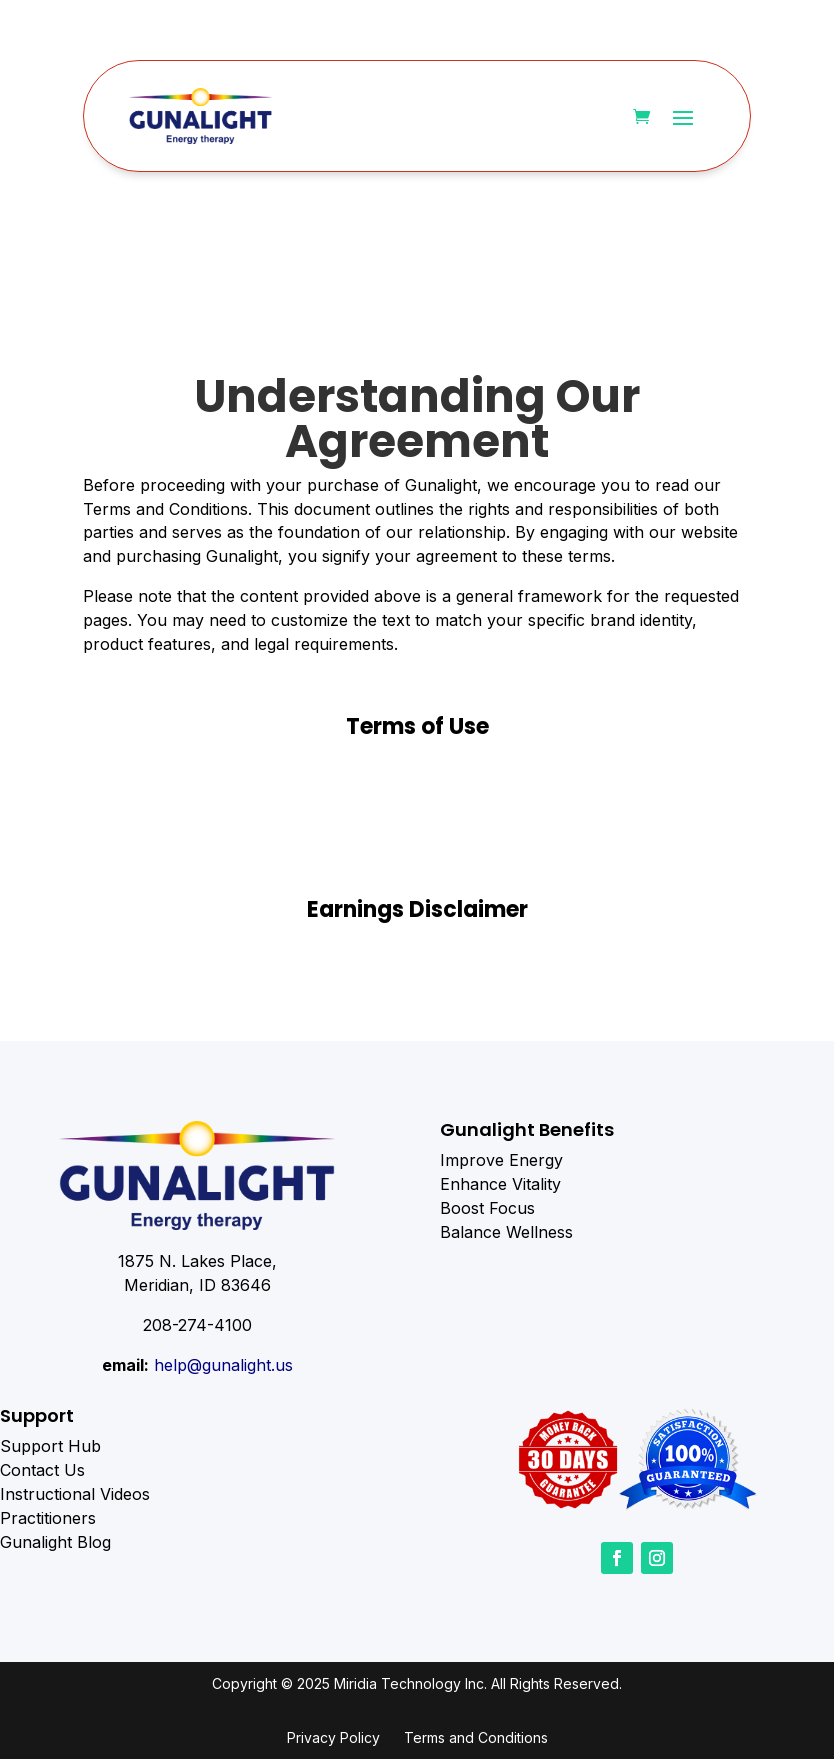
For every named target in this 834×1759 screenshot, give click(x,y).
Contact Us (42, 1470)
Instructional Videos (75, 1494)
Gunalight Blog (55, 1542)
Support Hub (50, 1446)
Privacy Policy (333, 1737)
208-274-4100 (197, 1325)
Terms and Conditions (476, 1737)
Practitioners (48, 1518)
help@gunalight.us (223, 1365)
